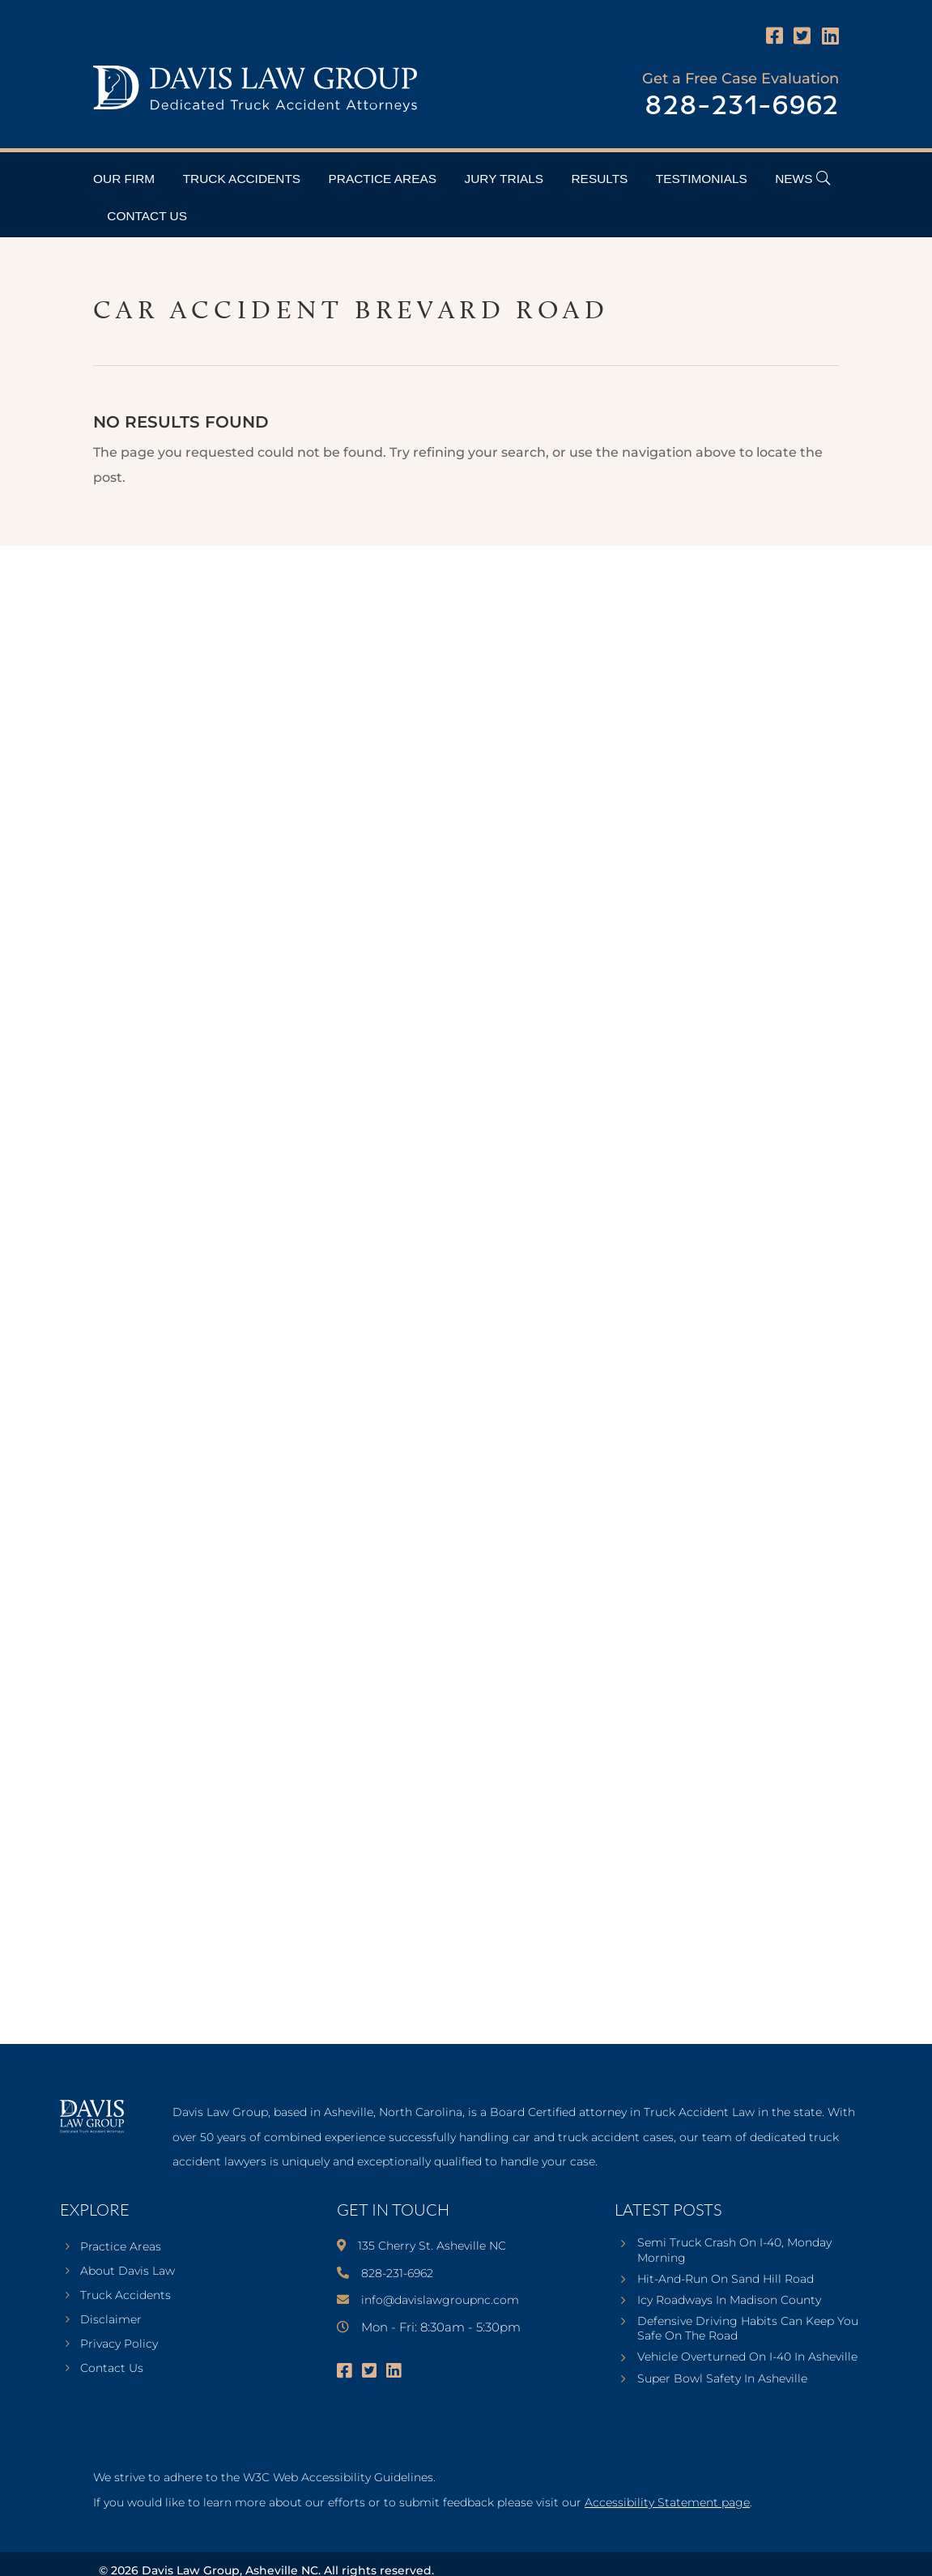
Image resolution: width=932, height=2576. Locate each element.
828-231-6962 (742, 106)
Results (600, 178)
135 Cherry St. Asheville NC (432, 2245)
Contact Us (147, 216)
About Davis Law (127, 2271)
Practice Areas (382, 178)
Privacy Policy (119, 2344)
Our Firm (124, 178)
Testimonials (701, 178)
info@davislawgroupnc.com (440, 2300)
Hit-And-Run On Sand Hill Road (725, 2279)
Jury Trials (503, 178)
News (793, 178)
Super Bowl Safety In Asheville (722, 2378)
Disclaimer (111, 2320)
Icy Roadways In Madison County (729, 2300)
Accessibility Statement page (667, 2502)
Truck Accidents (241, 178)
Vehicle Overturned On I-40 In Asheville (747, 2356)
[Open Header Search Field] (823, 178)
